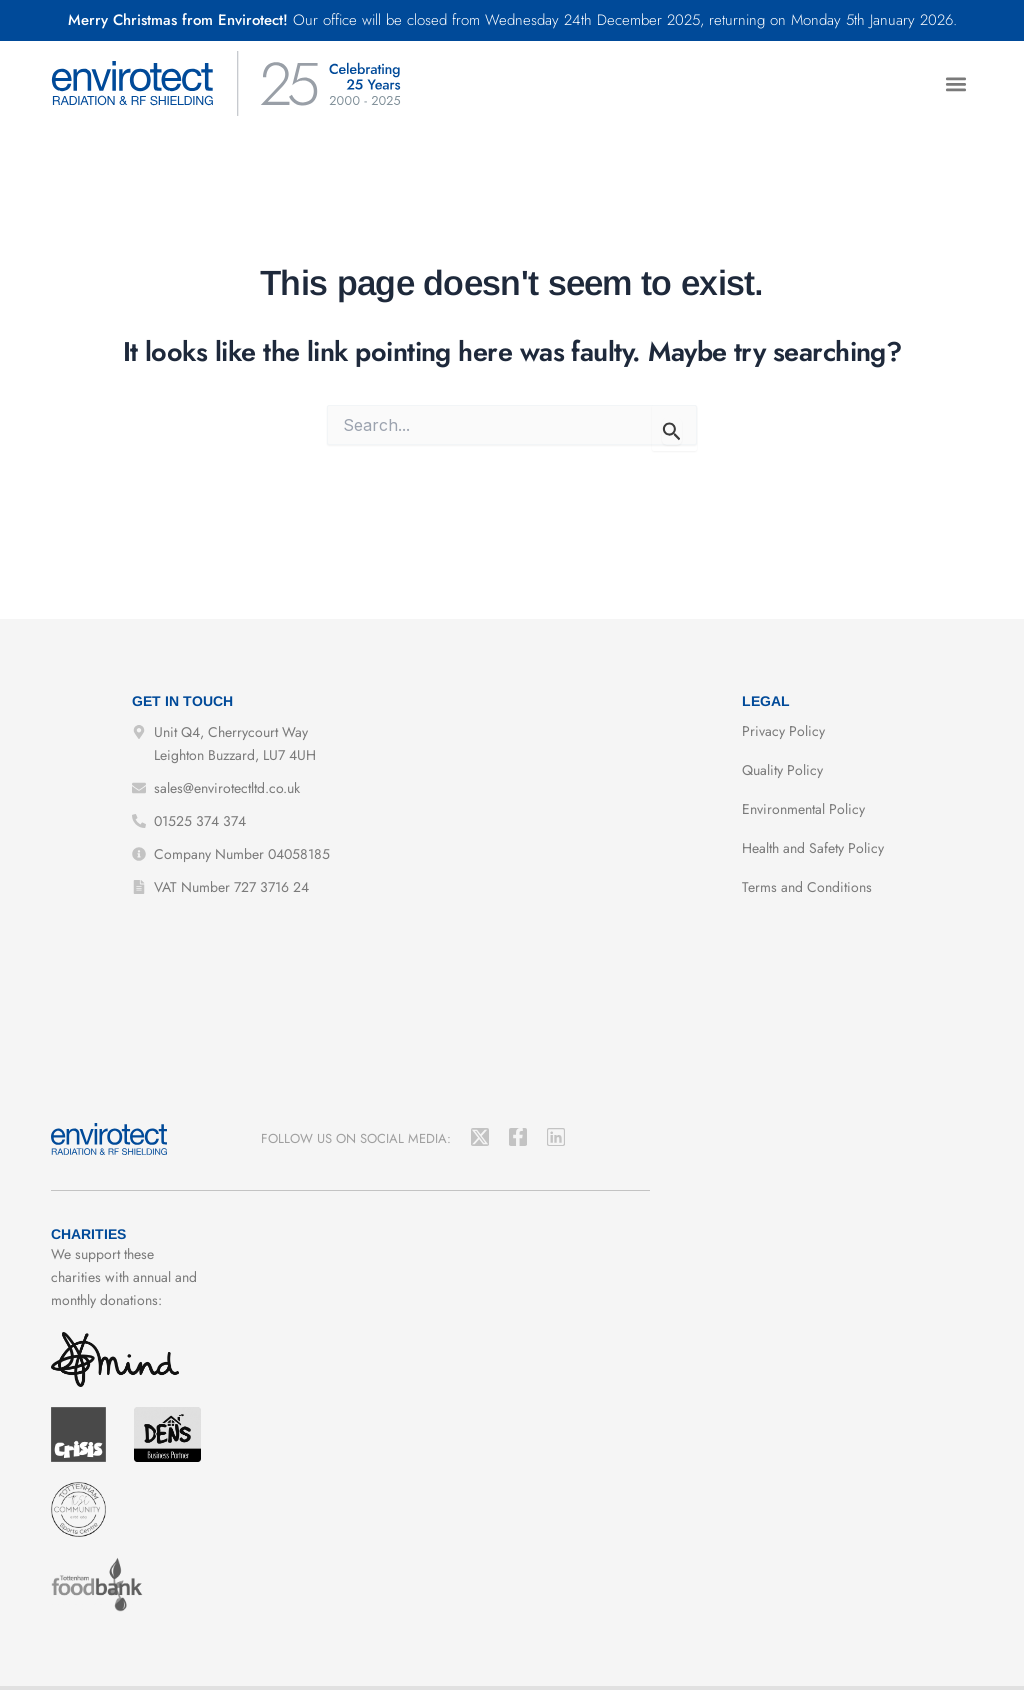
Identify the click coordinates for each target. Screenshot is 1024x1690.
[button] (956, 83)
